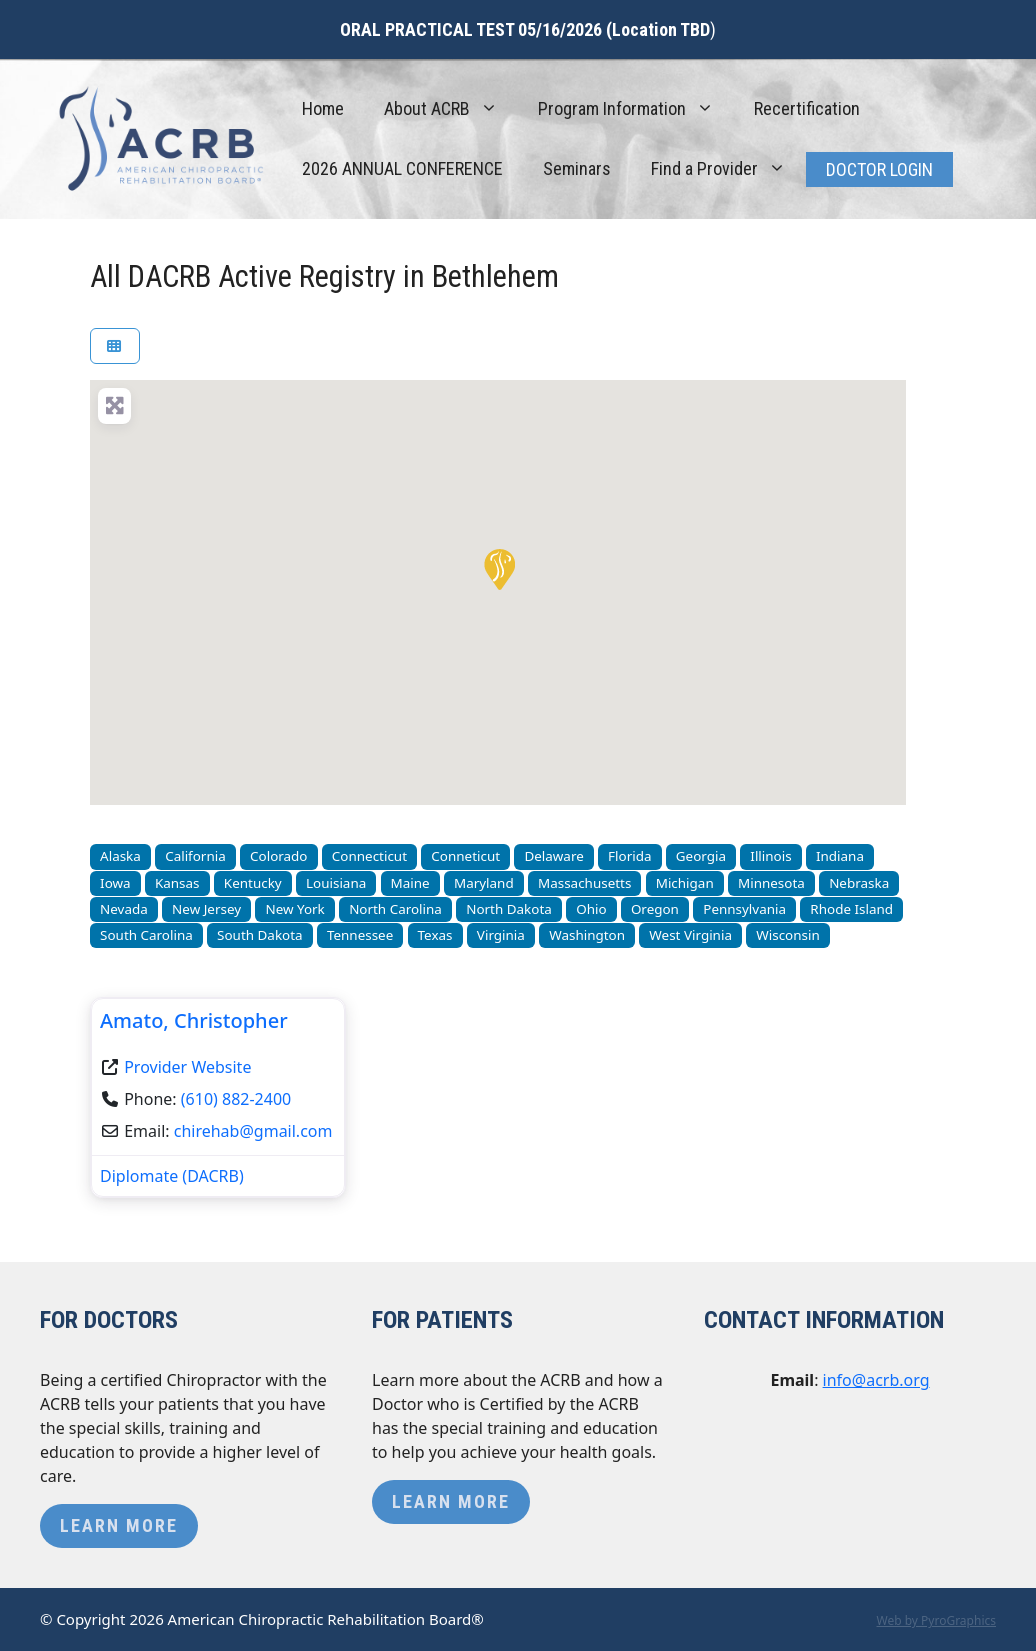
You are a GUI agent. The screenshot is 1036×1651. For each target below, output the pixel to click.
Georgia (701, 856)
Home (323, 108)
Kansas (177, 883)
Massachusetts (584, 883)
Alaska (120, 856)
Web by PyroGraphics (936, 1620)
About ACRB (451, 109)
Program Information (636, 109)
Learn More (119, 1525)
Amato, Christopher (194, 1020)
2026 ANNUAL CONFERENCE (402, 168)
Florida (629, 856)
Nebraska (859, 883)
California (195, 856)
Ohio (591, 909)
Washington (587, 935)
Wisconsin (788, 935)
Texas (435, 935)
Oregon (655, 909)
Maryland (484, 883)
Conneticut (465, 856)
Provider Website (187, 1067)
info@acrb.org (876, 1380)
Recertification (807, 108)
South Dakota (260, 935)
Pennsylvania (744, 909)
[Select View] (115, 346)
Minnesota (771, 883)
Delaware (553, 856)
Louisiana (336, 883)
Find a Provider (728, 169)
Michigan (685, 883)
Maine (410, 883)
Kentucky (253, 883)
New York (294, 909)
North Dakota (509, 909)
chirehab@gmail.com (253, 1131)
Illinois (770, 856)
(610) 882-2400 (236, 1099)
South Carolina (146, 935)
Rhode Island (851, 909)
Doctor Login (879, 169)
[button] (498, 568)
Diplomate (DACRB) (172, 1176)
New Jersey (206, 909)
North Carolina (395, 909)
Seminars (577, 168)
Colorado (278, 856)
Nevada (124, 909)
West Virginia (690, 935)
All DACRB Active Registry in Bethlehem (324, 276)
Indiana (840, 856)
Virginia (501, 935)
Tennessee (360, 935)
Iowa (115, 883)
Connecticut (369, 856)
